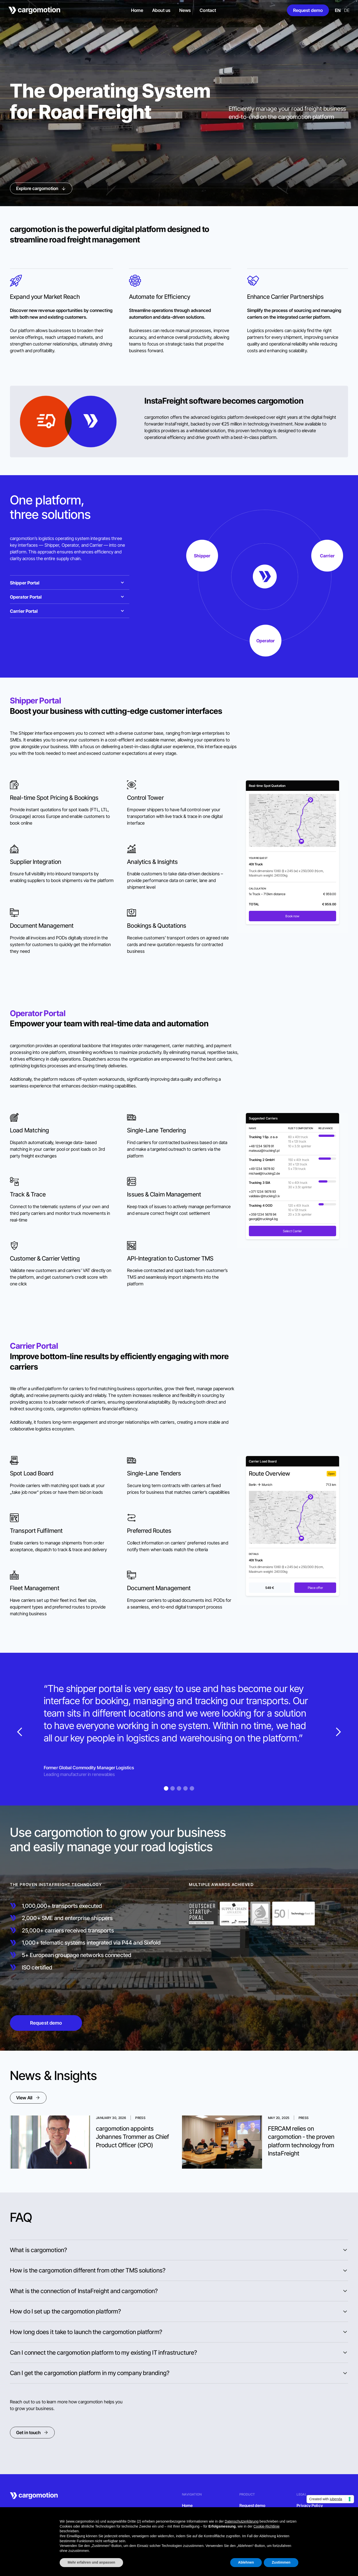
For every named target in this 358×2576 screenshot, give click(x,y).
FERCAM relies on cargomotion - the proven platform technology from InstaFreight (301, 2142)
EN (338, 10)
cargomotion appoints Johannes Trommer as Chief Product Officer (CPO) (132, 2138)
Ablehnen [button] (246, 2562)
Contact (208, 10)
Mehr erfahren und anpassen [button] (91, 2562)
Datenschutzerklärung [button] (242, 2521)
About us (161, 10)
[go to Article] (50, 2143)
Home (137, 10)
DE (347, 10)
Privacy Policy (310, 2505)
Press (140, 2119)
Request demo (252, 2505)
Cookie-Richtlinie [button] (266, 2526)
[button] (69, 582)
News (185, 10)
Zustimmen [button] (281, 2562)
